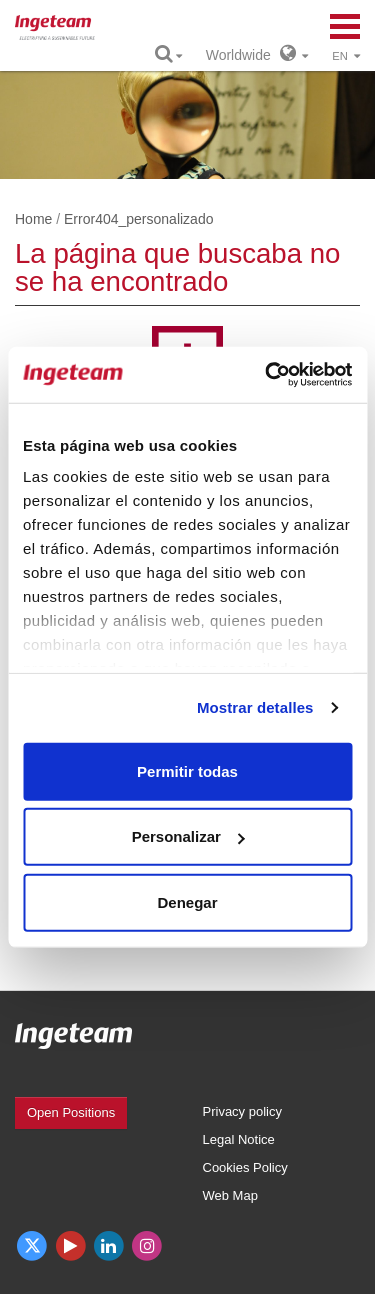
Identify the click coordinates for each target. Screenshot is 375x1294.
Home (33, 219)
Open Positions (71, 1112)
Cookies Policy (245, 1167)
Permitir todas (187, 770)
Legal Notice (239, 1139)
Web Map (230, 1195)
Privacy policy (242, 1111)
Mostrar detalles (255, 707)
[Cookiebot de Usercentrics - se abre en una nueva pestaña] (267, 375)
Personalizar (188, 836)
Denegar (187, 901)
